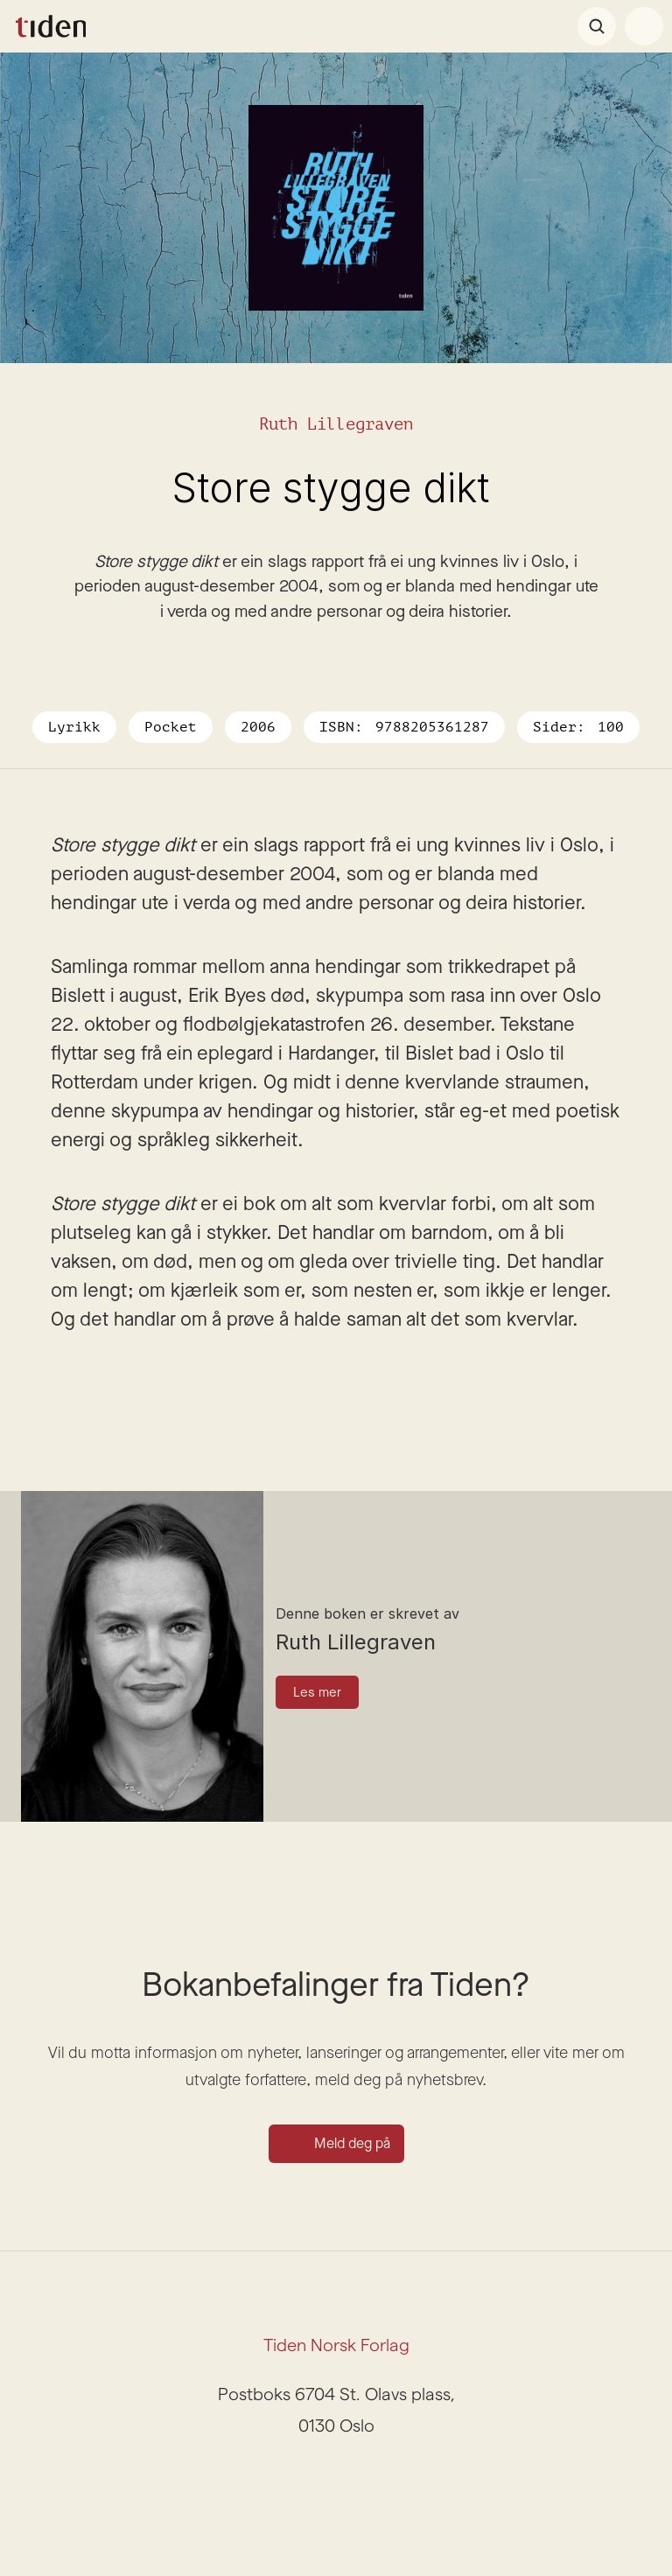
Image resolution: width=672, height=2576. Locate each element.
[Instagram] (315, 2478)
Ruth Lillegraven (336, 424)
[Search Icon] (596, 26)
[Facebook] (357, 2478)
